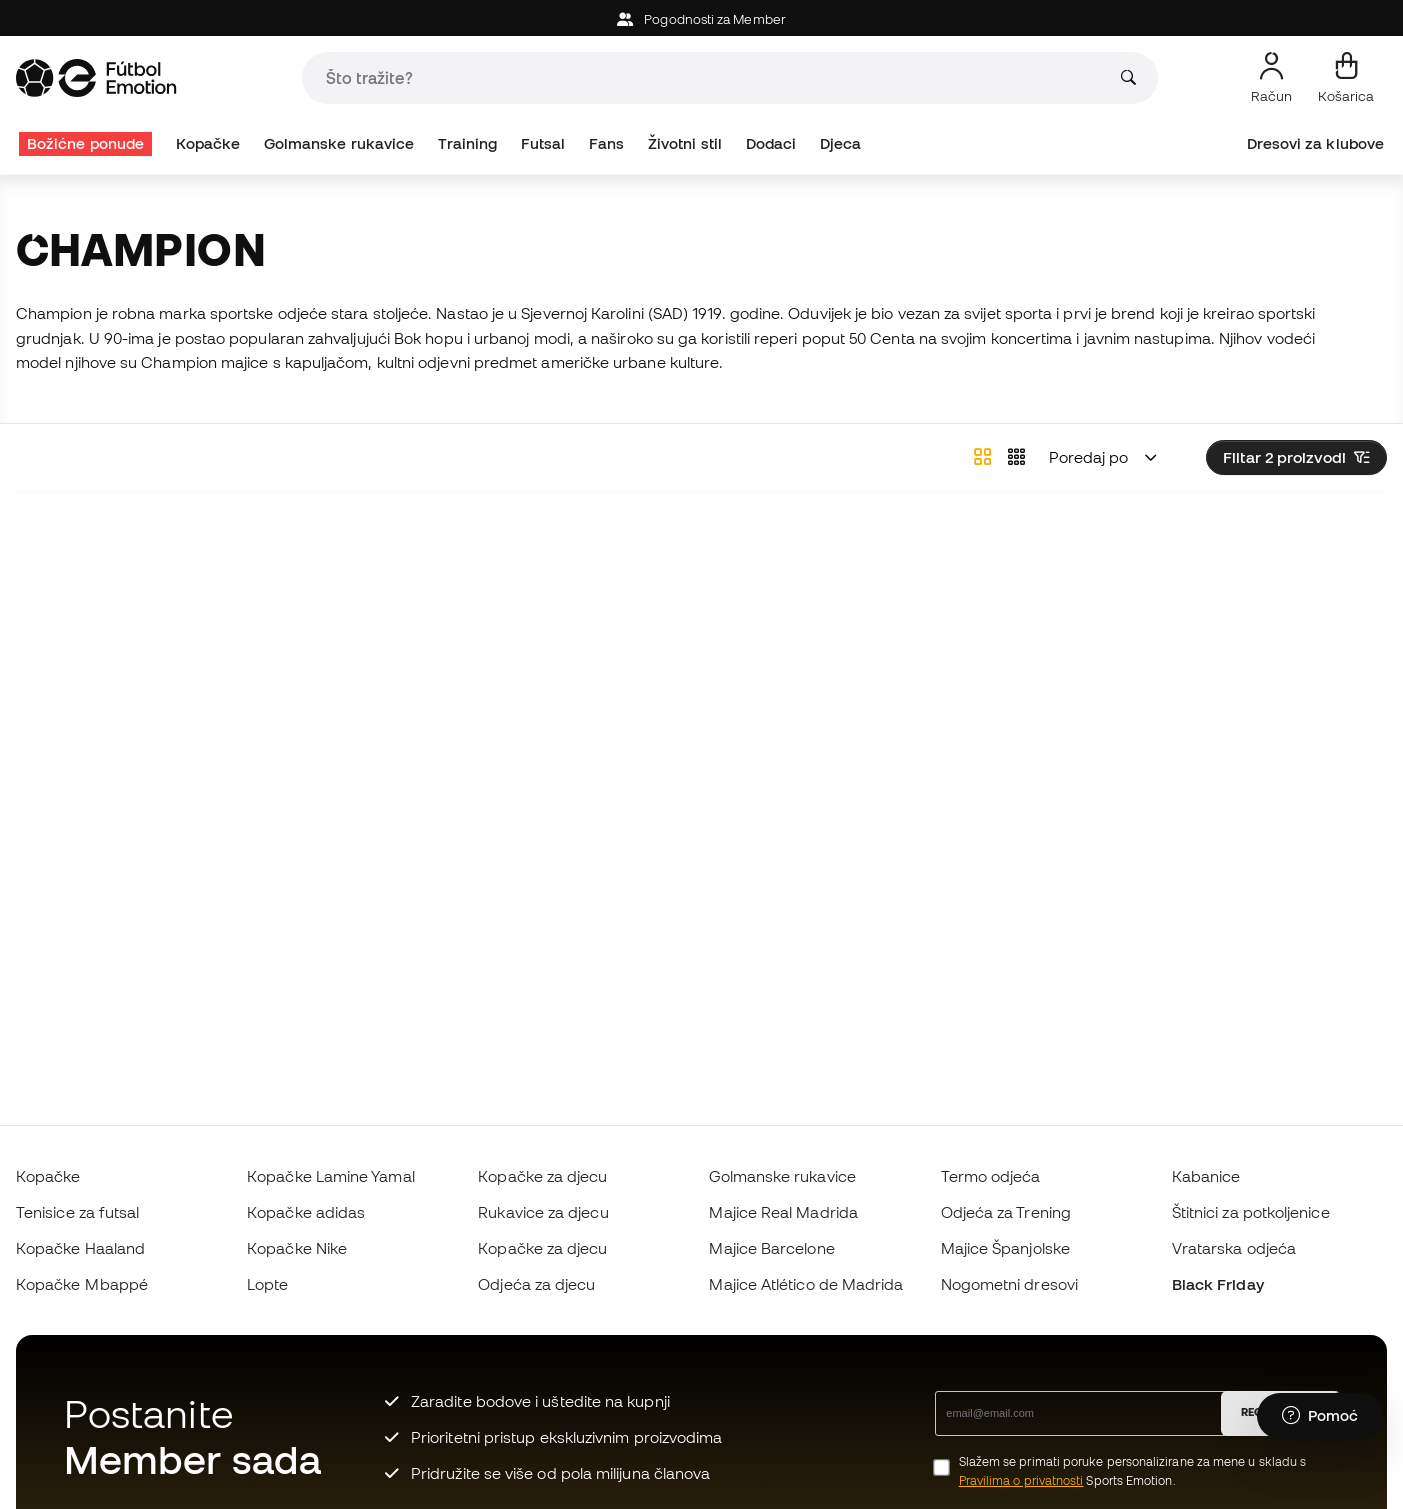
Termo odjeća (991, 1176)
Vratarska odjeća (1234, 1248)
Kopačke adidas (306, 1212)
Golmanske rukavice (339, 143)
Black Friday (1218, 1284)
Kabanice (1206, 1176)
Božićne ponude (85, 143)
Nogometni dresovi (1009, 1284)
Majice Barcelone (771, 1248)
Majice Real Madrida (783, 1212)
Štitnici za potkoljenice (1251, 1212)
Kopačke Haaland (80, 1248)
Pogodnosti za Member (701, 19)
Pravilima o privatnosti (1021, 1480)
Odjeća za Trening (1006, 1212)
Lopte (267, 1284)
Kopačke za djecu (542, 1176)
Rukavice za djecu (543, 1212)
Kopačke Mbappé (82, 1284)
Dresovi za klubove (1315, 143)
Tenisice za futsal (77, 1212)
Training (468, 143)
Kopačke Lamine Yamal (331, 1176)
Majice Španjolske (1005, 1248)
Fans (606, 143)
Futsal (543, 143)
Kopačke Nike (297, 1248)
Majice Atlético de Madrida (806, 1284)
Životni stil (685, 143)
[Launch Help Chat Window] (1320, 1416)
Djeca (840, 143)
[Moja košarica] (1346, 78)
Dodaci (771, 143)
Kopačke (208, 143)
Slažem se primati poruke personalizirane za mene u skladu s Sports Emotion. (1133, 1471)
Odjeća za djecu (536, 1284)
